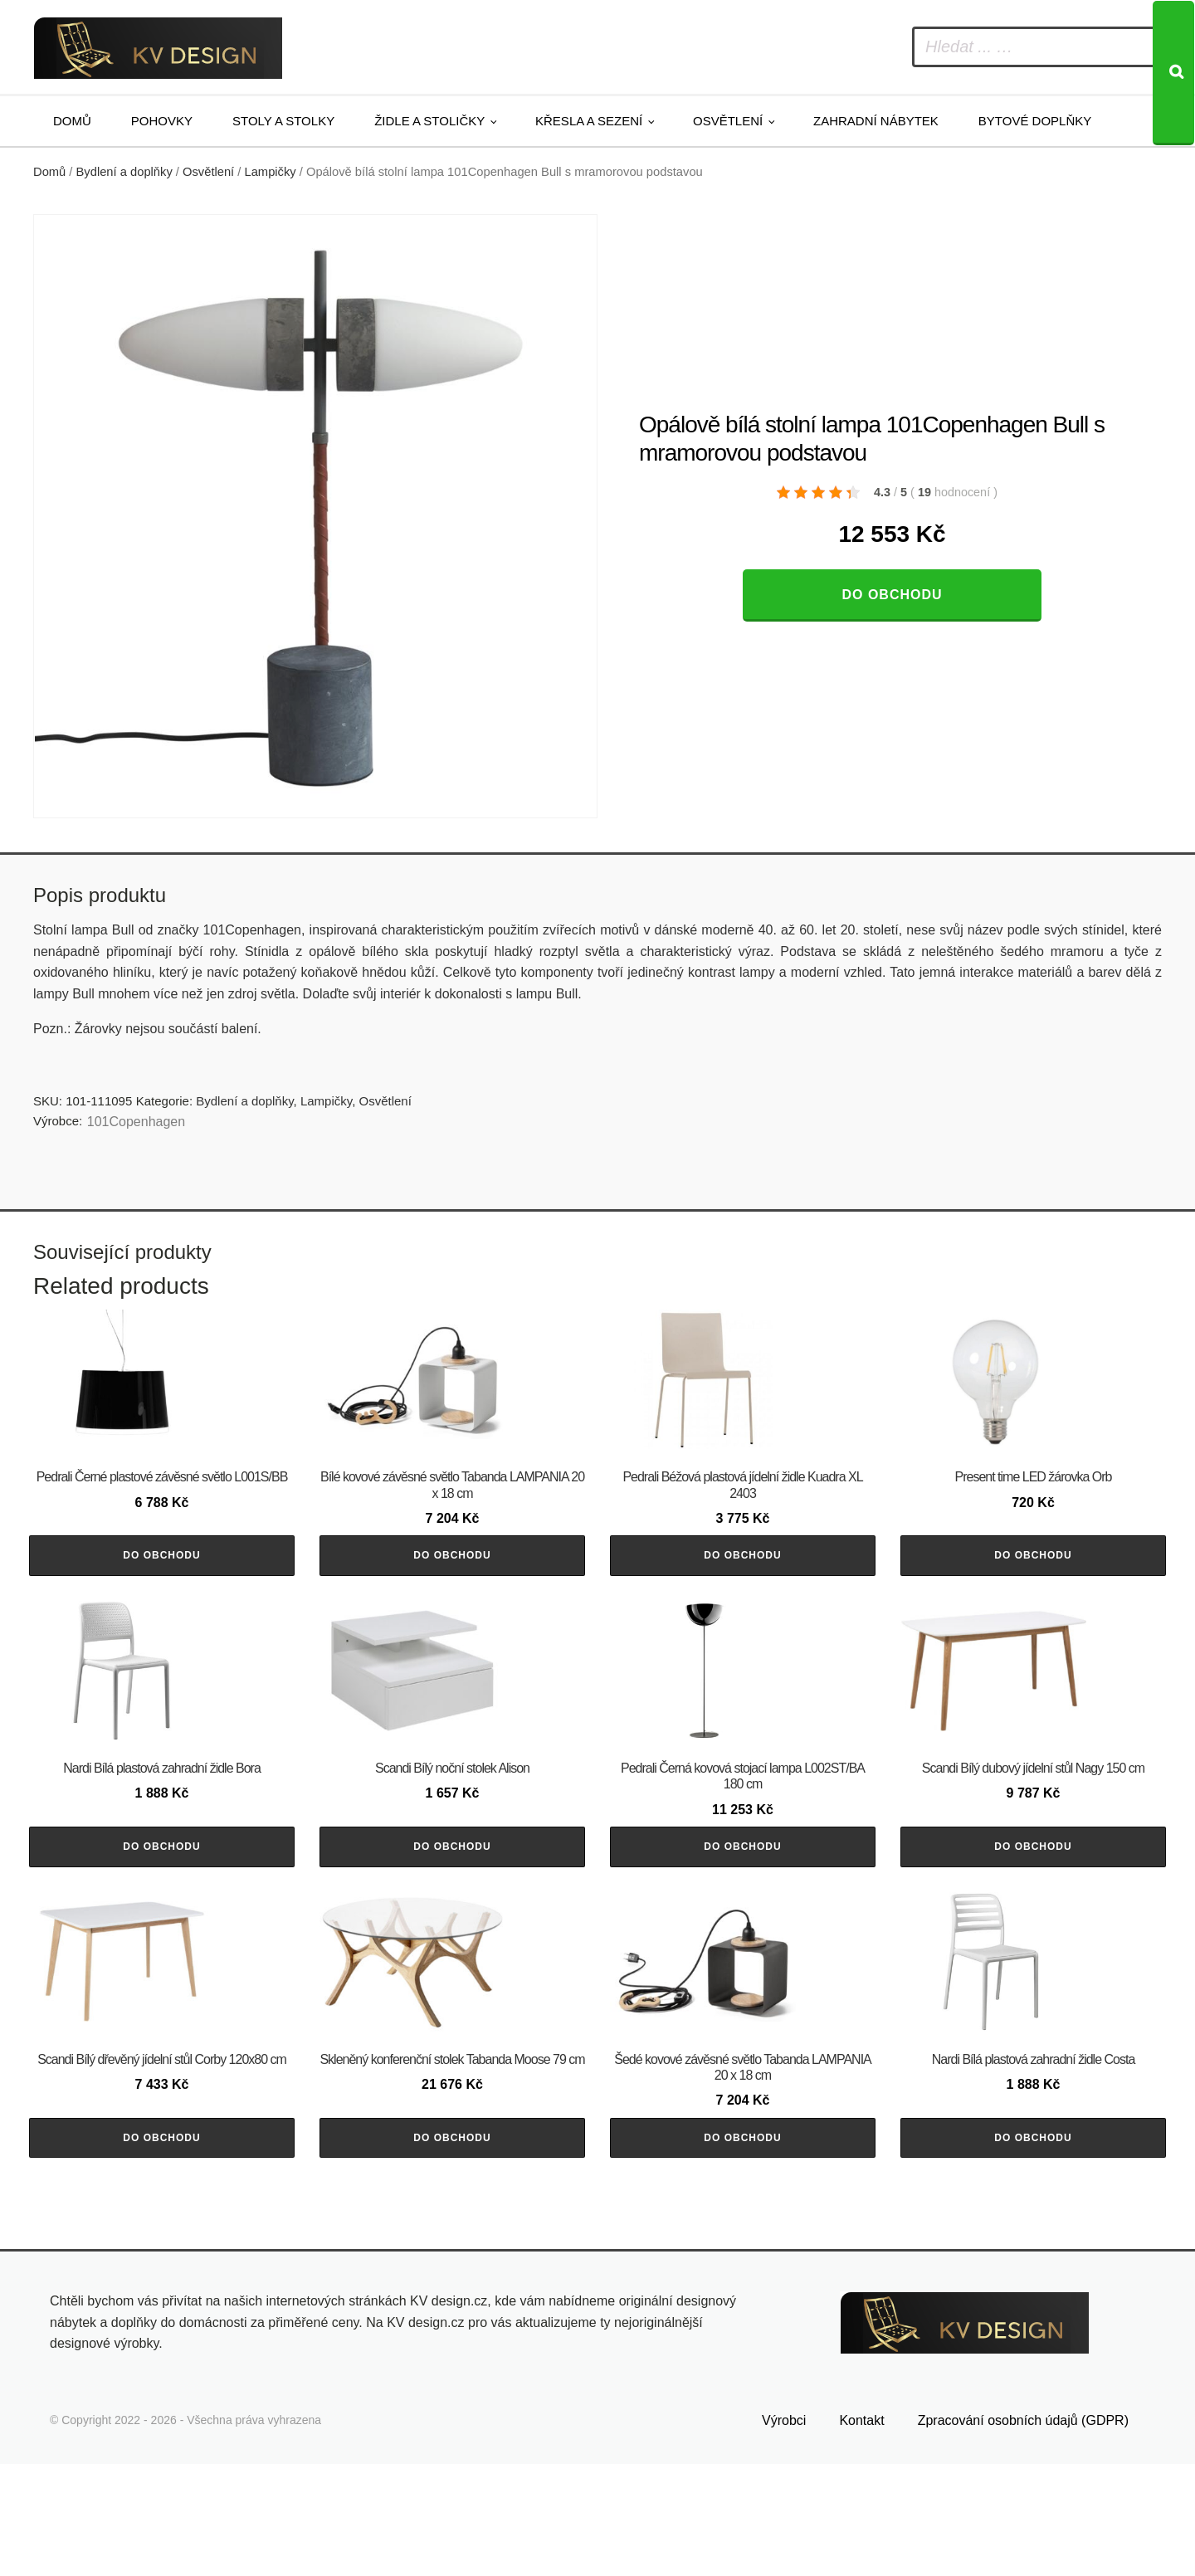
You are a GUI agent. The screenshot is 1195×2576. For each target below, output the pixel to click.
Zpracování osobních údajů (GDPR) (1023, 2532)
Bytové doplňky (1034, 121)
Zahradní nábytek (876, 121)
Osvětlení (728, 121)
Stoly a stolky (283, 121)
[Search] (1173, 73)
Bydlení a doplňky (124, 171)
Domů (72, 121)
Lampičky (270, 171)
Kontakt (861, 2532)
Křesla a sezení (588, 121)
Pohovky (162, 121)
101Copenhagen (136, 1122)
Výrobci (784, 2532)
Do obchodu (891, 595)
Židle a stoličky (429, 121)
